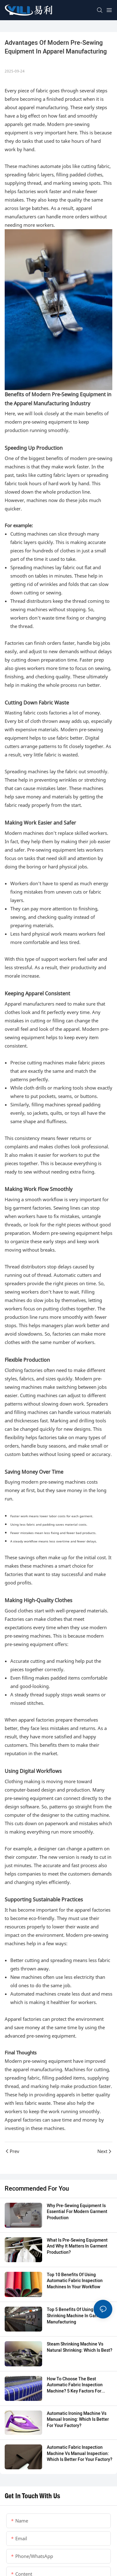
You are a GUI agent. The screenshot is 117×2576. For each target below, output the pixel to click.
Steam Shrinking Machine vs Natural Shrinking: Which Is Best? (79, 2347)
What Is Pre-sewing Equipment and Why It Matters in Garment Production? (77, 2246)
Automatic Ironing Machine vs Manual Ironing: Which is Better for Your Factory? (78, 2420)
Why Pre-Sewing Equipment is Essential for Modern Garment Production (77, 2212)
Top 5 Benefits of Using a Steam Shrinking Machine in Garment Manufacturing (79, 2316)
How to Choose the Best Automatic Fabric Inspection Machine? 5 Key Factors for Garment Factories (75, 2385)
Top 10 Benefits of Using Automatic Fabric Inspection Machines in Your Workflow (75, 2281)
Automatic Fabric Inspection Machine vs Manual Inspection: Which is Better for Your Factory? (79, 2453)
